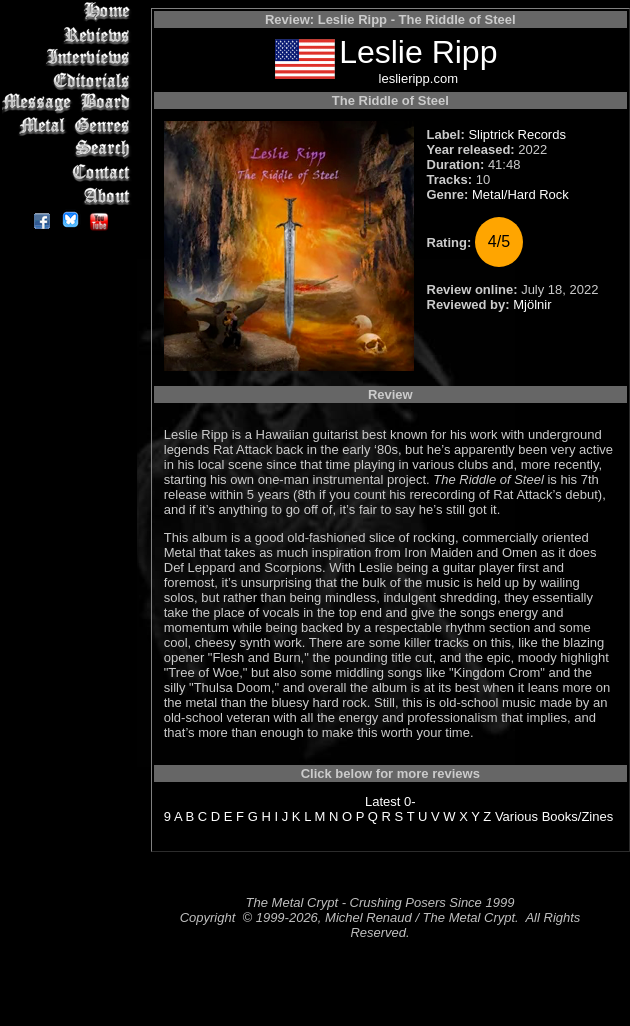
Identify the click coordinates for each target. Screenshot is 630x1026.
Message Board (69, 103)
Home (69, 11)
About (69, 195)
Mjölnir (532, 304)
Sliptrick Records (517, 134)
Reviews (69, 34)
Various (516, 816)
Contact (69, 172)
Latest (382, 801)
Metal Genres (69, 126)
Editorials (69, 80)
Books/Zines (578, 816)
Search (69, 149)
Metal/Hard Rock (520, 194)
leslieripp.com (418, 78)
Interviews (69, 57)
